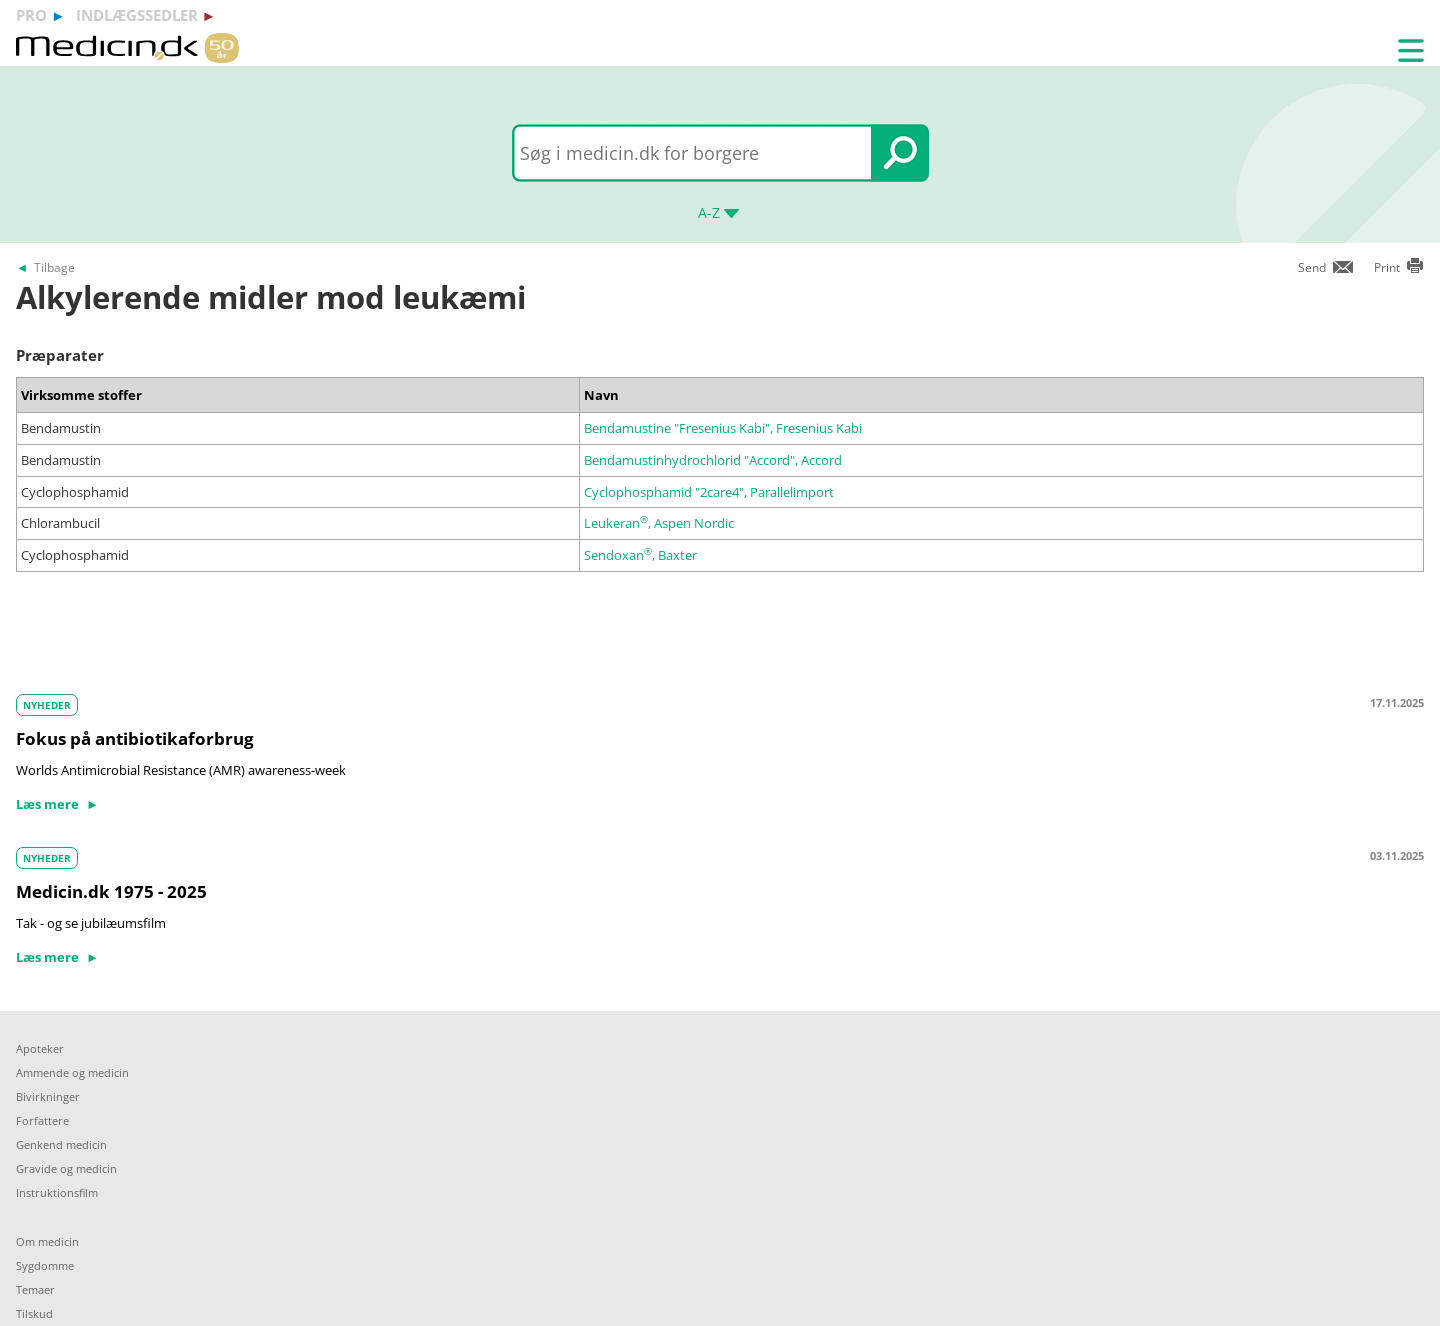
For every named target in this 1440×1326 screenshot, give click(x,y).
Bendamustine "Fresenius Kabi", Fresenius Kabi (723, 428)
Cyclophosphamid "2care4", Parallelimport (709, 492)
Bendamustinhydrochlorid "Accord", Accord (713, 460)
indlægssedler (137, 15)
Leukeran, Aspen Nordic (659, 523)
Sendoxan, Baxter (640, 555)
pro (31, 15)
